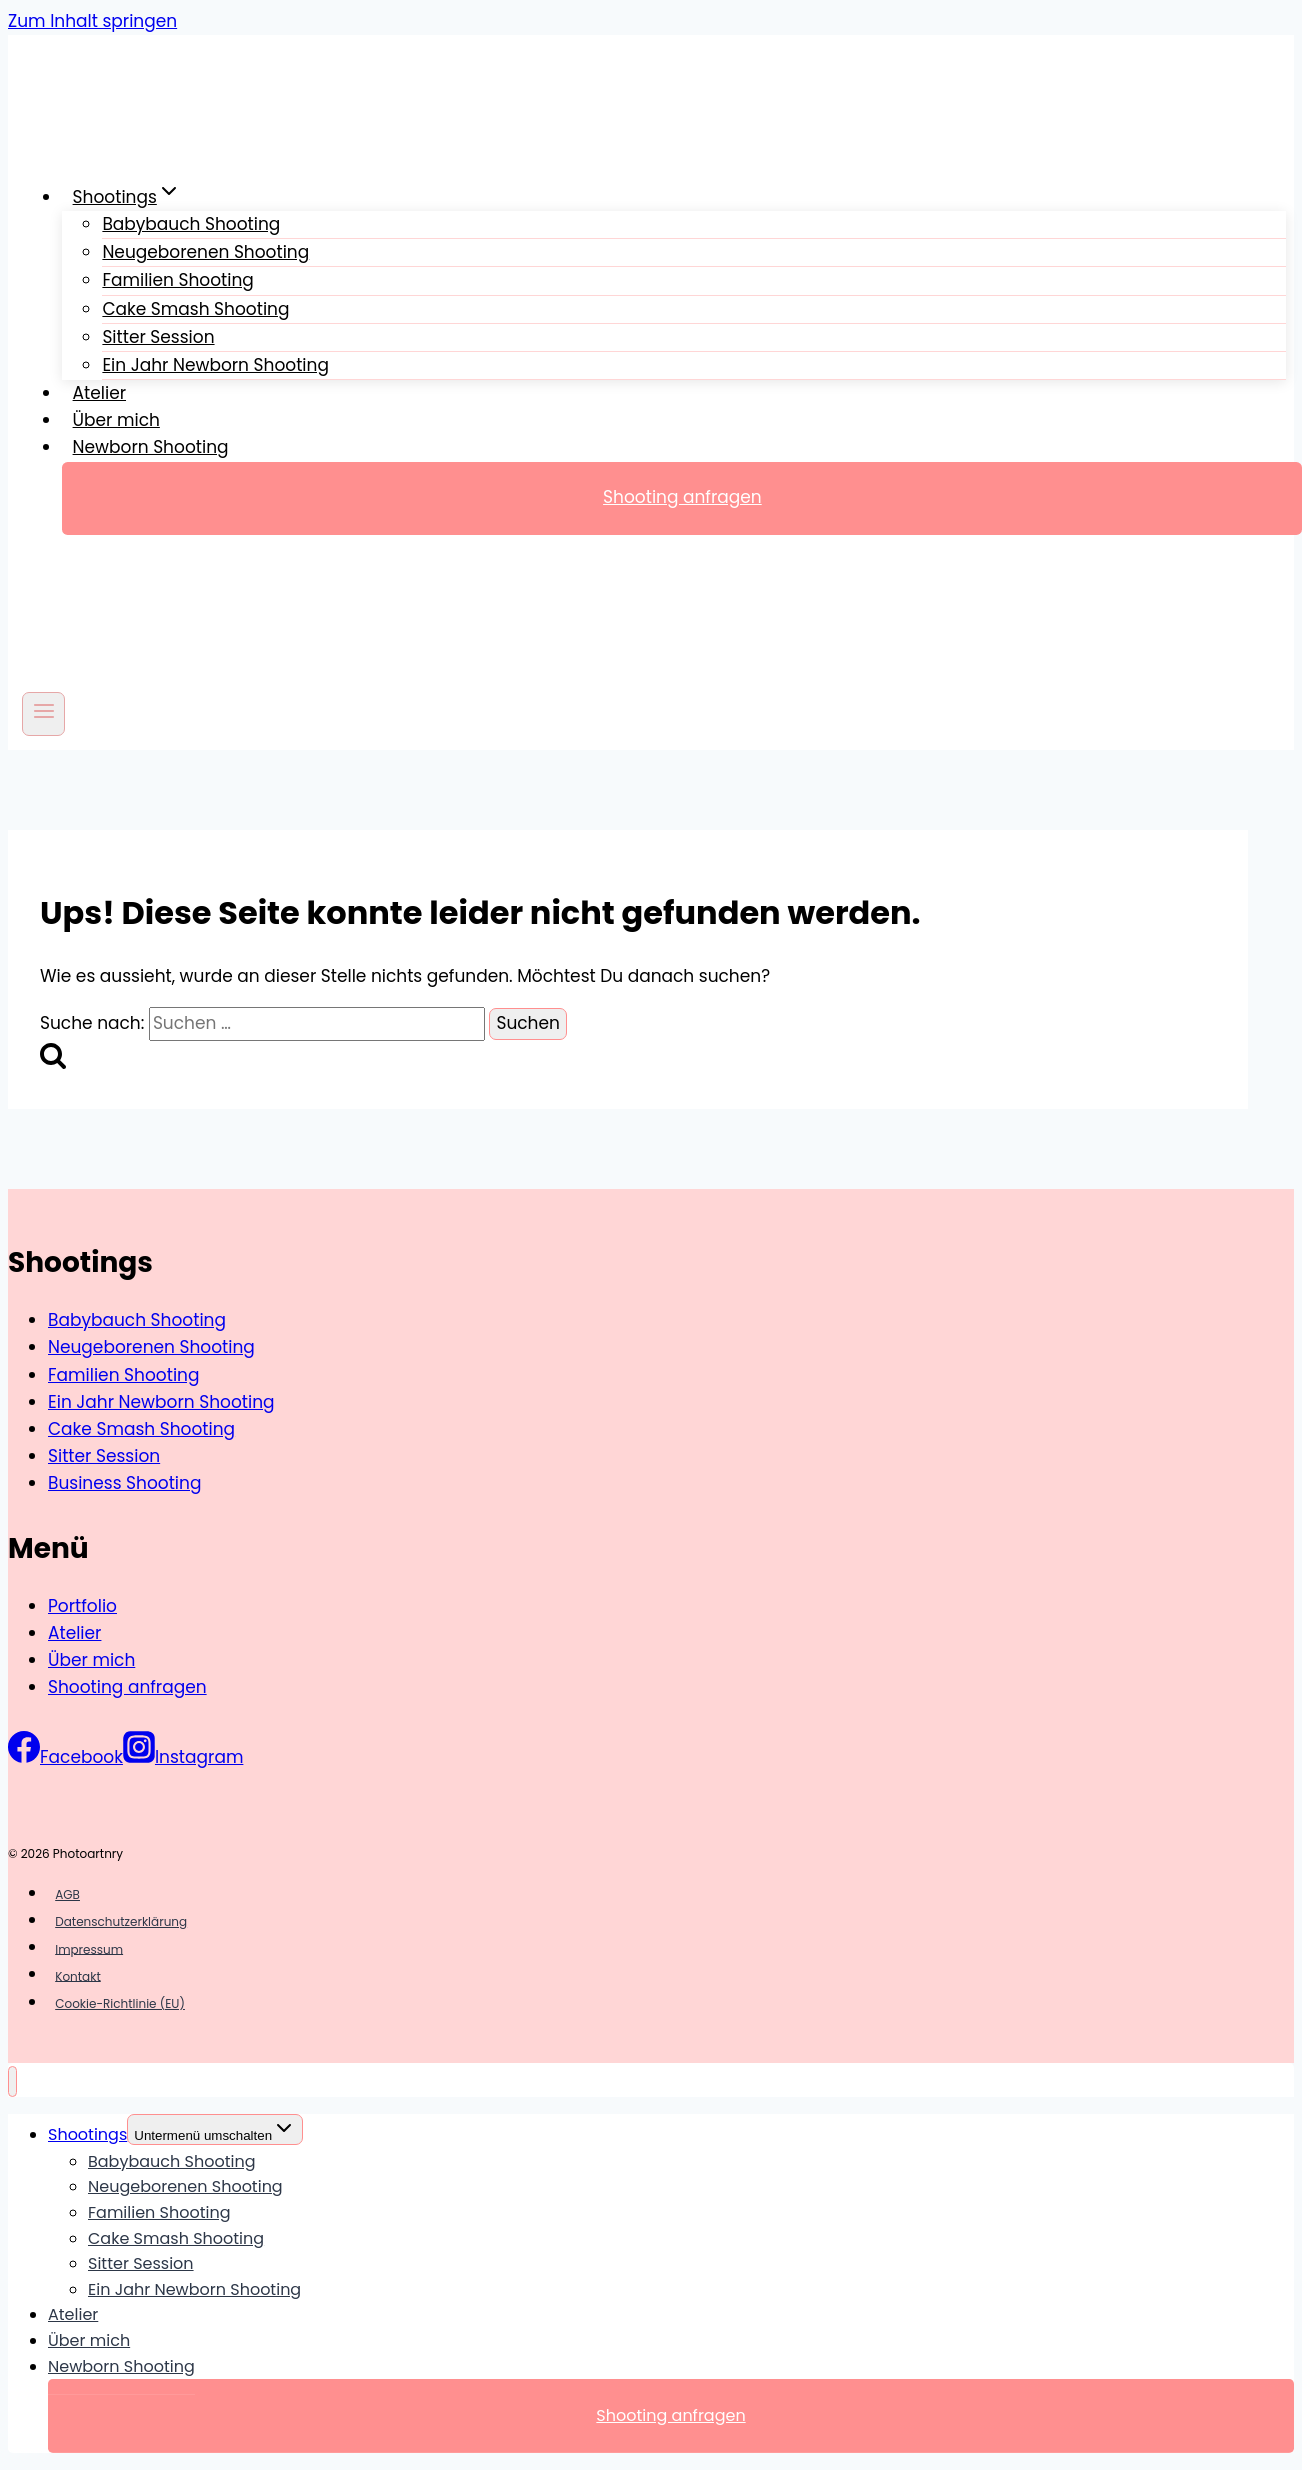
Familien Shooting (123, 1375)
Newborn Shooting (151, 447)
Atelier (99, 393)
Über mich (116, 420)
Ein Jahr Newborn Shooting (215, 365)
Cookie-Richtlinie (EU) (120, 2003)
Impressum (89, 1948)
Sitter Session (104, 1456)
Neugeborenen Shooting (151, 1347)
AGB (67, 1894)
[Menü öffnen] (43, 713)
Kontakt (78, 1975)
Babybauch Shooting (137, 1320)
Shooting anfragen (127, 1687)
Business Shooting (124, 1483)
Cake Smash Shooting (141, 1429)
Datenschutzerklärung (121, 1921)
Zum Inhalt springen (92, 21)
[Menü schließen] (12, 2081)
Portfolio (82, 1606)
